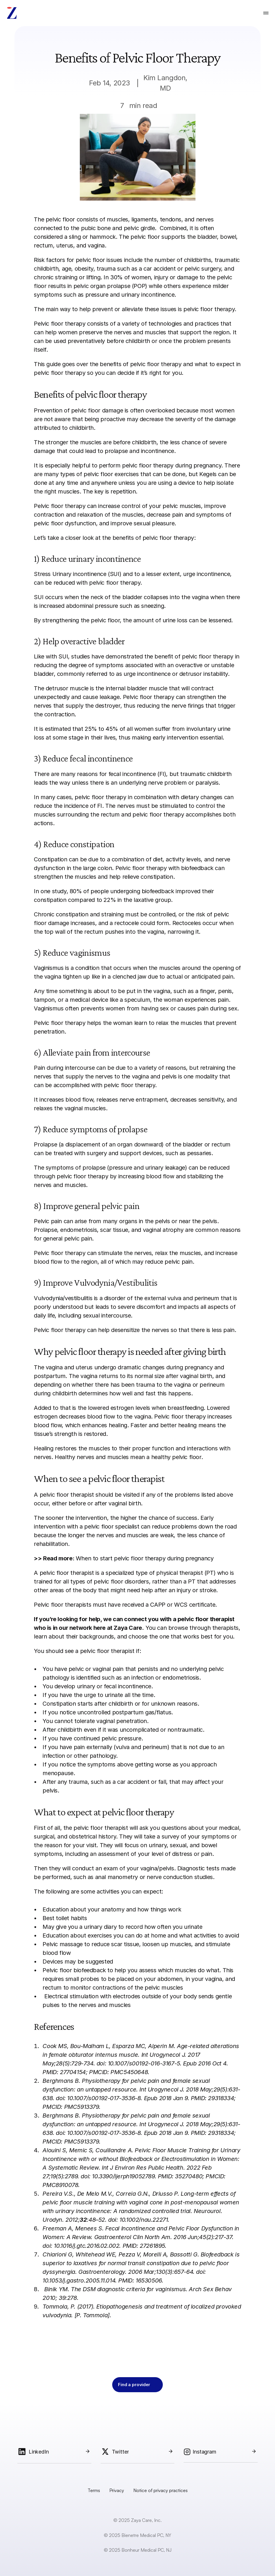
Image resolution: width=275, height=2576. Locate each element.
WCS (180, 1604)
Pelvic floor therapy (59, 323)
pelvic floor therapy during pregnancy (171, 465)
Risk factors (49, 259)
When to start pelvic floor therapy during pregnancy (145, 1558)
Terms (94, 2490)
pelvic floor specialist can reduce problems (140, 1526)
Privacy (116, 2490)
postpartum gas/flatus (141, 1712)
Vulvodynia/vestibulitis (63, 1298)
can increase (103, 505)
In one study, (51, 891)
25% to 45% (101, 728)
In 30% (113, 277)
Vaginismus (48, 967)
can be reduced (54, 582)
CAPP (157, 1604)
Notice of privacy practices (160, 2490)
